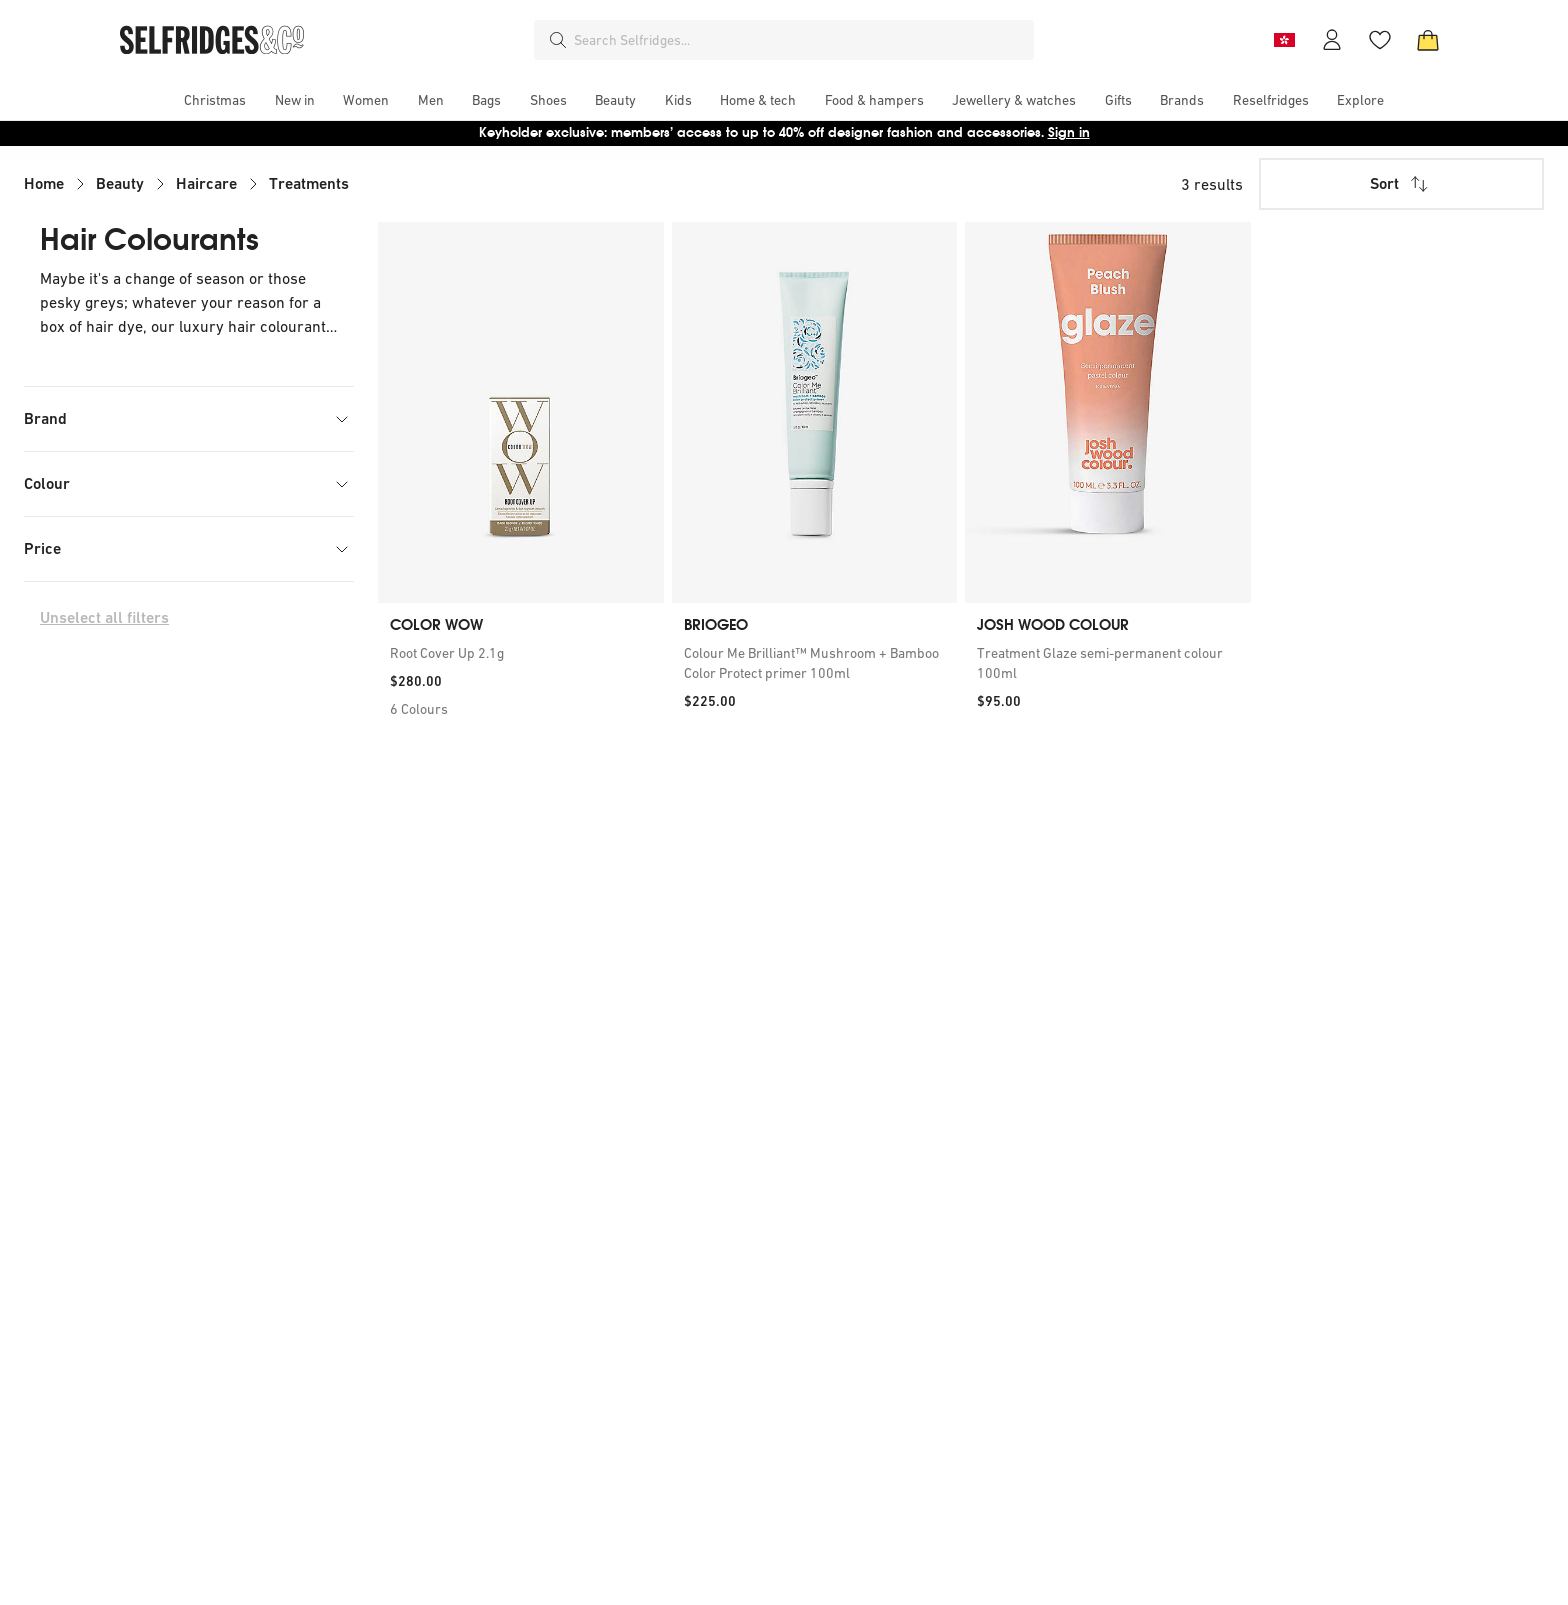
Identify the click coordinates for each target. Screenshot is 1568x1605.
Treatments (309, 183)
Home (44, 183)
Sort (1401, 184)
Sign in (1069, 132)
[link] (521, 653)
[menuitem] (215, 100)
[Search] (558, 40)
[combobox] (800, 40)
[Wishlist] (1380, 40)
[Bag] (1428, 40)
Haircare (206, 183)
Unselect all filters (104, 617)
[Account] (1332, 40)
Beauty (120, 183)
